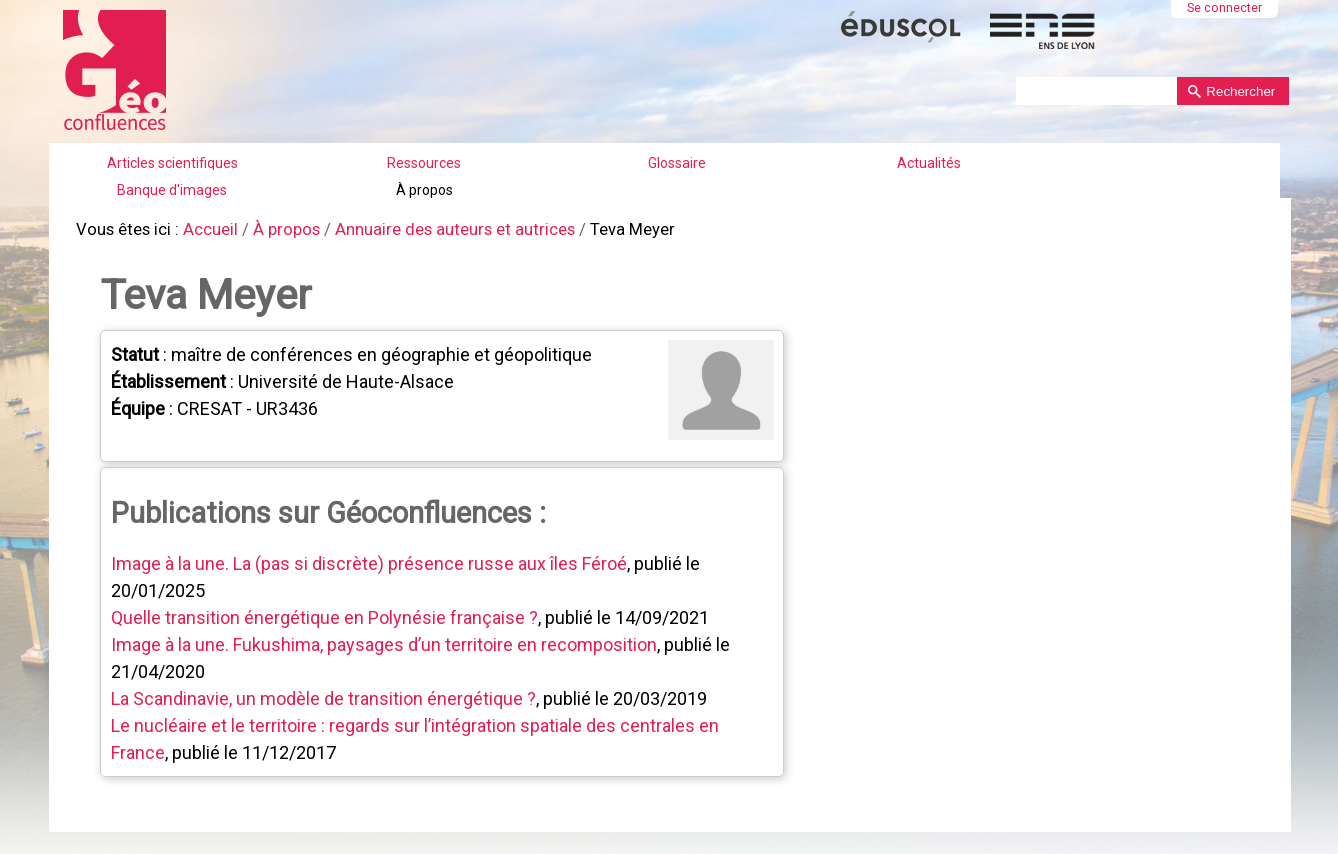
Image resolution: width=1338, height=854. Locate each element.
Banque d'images (172, 190)
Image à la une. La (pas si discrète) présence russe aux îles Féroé (367, 558)
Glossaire (677, 163)
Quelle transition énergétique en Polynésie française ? (322, 612)
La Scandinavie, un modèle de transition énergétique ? (321, 693)
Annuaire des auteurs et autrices (435, 229)
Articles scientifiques (172, 163)
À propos (424, 190)
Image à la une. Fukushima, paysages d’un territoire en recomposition (382, 639)
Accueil (203, 229)
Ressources (424, 163)
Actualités (929, 163)
